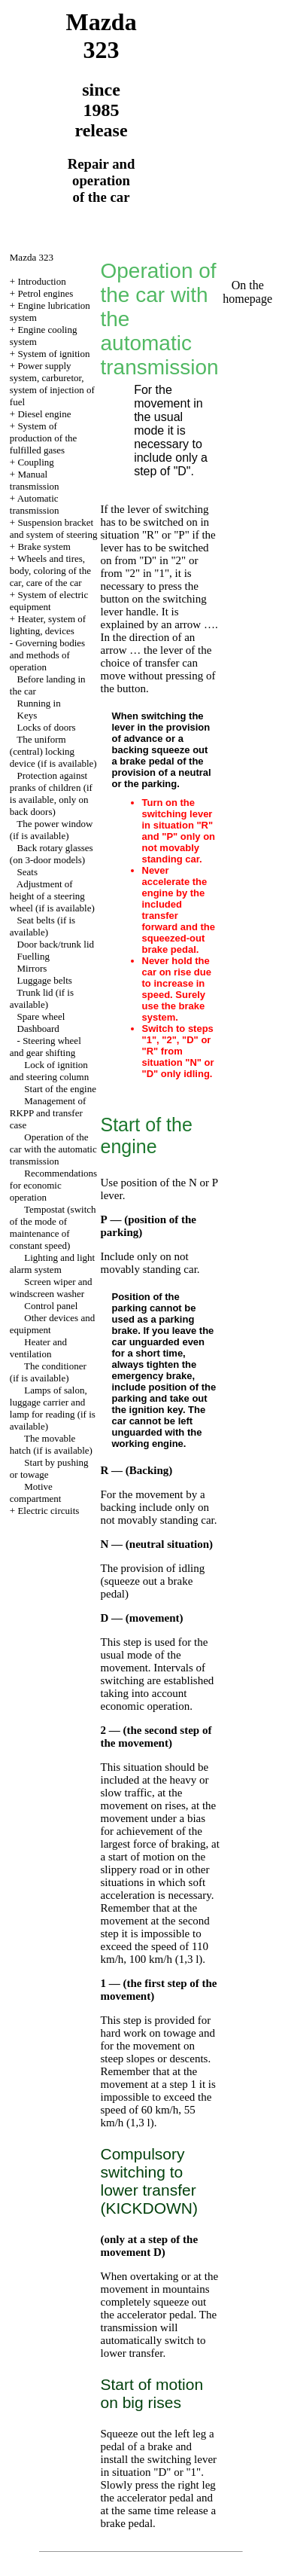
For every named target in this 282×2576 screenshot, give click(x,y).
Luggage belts (44, 980)
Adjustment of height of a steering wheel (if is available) (52, 896)
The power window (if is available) (51, 829)
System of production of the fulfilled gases (43, 438)
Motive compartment (36, 1492)
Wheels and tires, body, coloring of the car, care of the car (50, 570)
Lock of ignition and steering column (49, 1070)
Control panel (50, 1305)
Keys (27, 715)
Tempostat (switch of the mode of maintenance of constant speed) (53, 1227)
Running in (39, 703)
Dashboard (38, 1028)
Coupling (35, 462)
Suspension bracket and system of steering (54, 528)
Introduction (41, 281)
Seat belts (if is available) (42, 926)
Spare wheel (41, 1016)
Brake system (43, 546)
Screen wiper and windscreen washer (51, 1287)
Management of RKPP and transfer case (48, 1113)
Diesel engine (44, 414)
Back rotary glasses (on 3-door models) (51, 853)
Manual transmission (34, 480)
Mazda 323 (31, 257)
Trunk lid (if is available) (42, 998)
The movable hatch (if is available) (51, 1444)
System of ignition (53, 353)
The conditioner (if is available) (48, 1372)
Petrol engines (45, 293)
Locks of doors (46, 727)
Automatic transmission (34, 504)
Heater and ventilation (38, 1348)
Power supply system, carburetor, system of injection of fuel (52, 383)
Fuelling (33, 956)
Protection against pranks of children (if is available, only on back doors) (51, 793)
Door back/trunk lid (56, 944)
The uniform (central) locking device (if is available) (53, 751)
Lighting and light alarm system (52, 1263)
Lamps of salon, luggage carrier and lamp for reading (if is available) (53, 1408)
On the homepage (247, 292)
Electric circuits (48, 1510)
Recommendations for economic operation (53, 1185)
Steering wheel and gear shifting (45, 1046)
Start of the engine (60, 1088)
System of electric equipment (49, 600)
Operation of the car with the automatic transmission (53, 1149)
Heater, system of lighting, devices (48, 624)
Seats (27, 871)
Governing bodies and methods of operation (47, 655)
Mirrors (32, 968)
